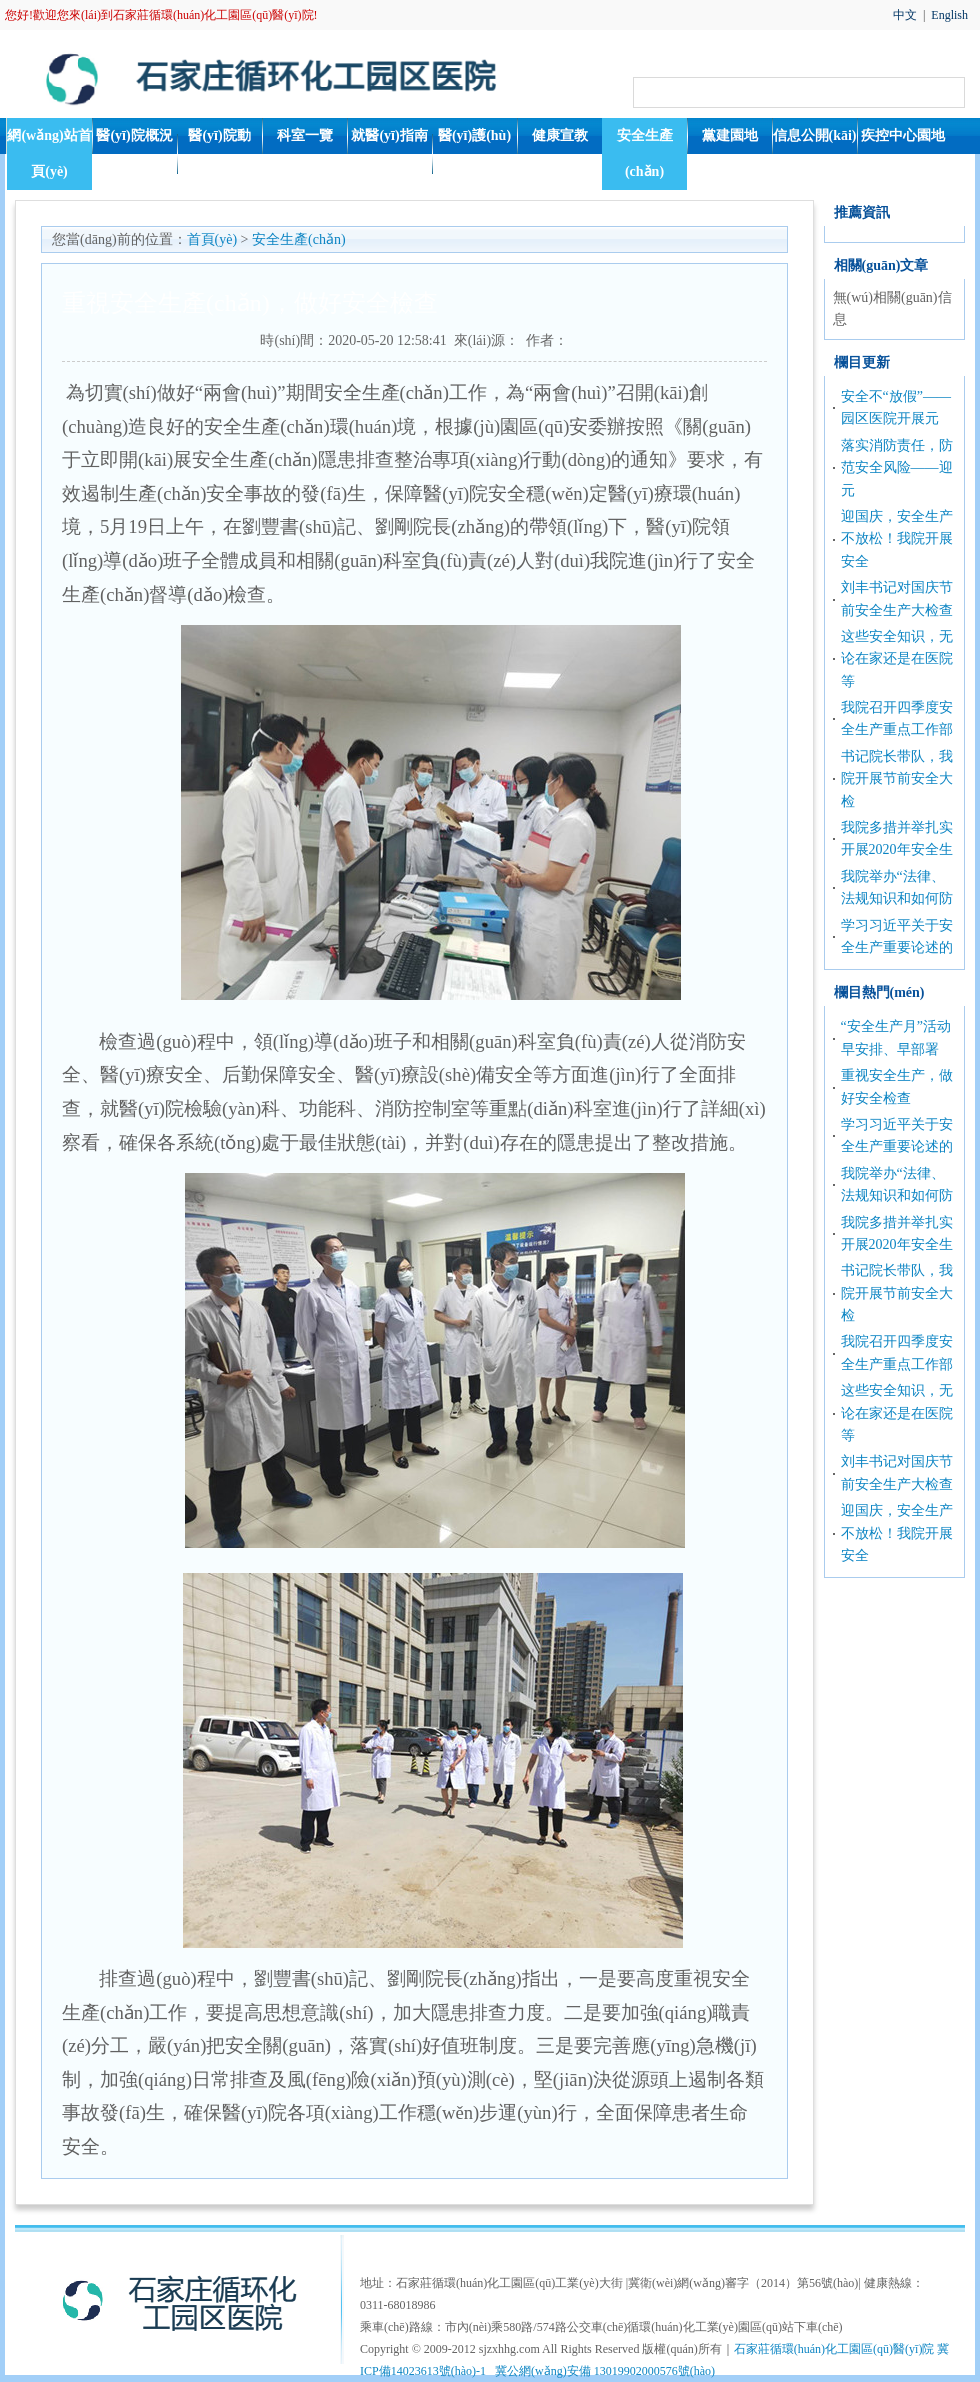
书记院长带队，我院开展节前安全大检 (897, 779)
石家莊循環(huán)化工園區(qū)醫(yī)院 (834, 2349)
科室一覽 (305, 135)
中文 (905, 15)
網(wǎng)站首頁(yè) (49, 153)
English (949, 15)
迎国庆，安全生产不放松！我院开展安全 (897, 539)
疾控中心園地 (903, 135)
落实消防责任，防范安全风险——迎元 (897, 468)
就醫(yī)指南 (389, 135)
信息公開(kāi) (815, 135)
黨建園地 (730, 135)
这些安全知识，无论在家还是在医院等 (897, 659)
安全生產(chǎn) (645, 153)
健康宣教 (560, 135)
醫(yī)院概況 (134, 135)
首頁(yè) (212, 239)
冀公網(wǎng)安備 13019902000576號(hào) (605, 2371)
